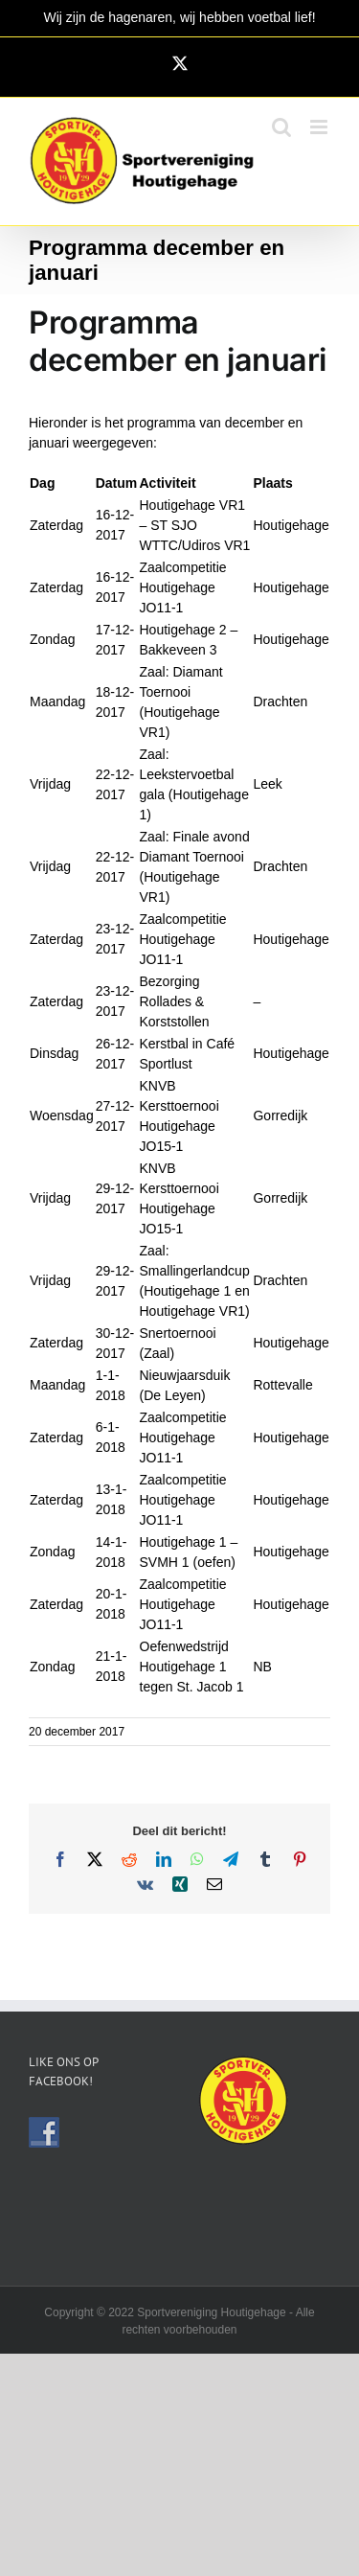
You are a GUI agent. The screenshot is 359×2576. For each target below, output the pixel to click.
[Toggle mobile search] (281, 127)
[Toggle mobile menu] (320, 127)
